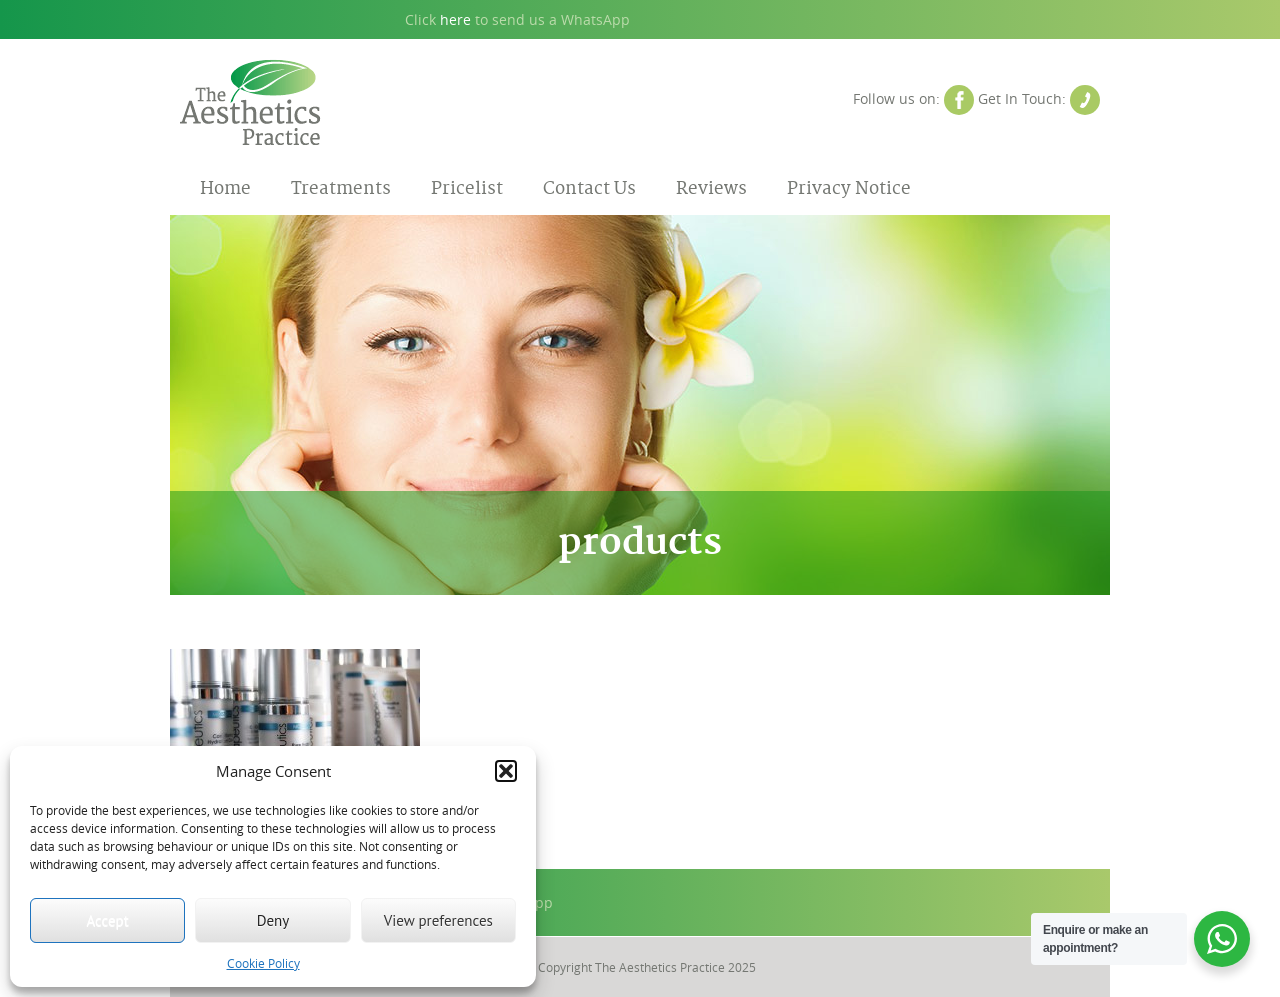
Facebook (959, 100)
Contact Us (1085, 100)
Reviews (711, 189)
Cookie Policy (263, 963)
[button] (506, 771)
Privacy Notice (849, 189)
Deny (273, 920)
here (455, 19)
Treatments (341, 189)
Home (225, 189)
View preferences (438, 920)
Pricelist (467, 189)
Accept (108, 920)
